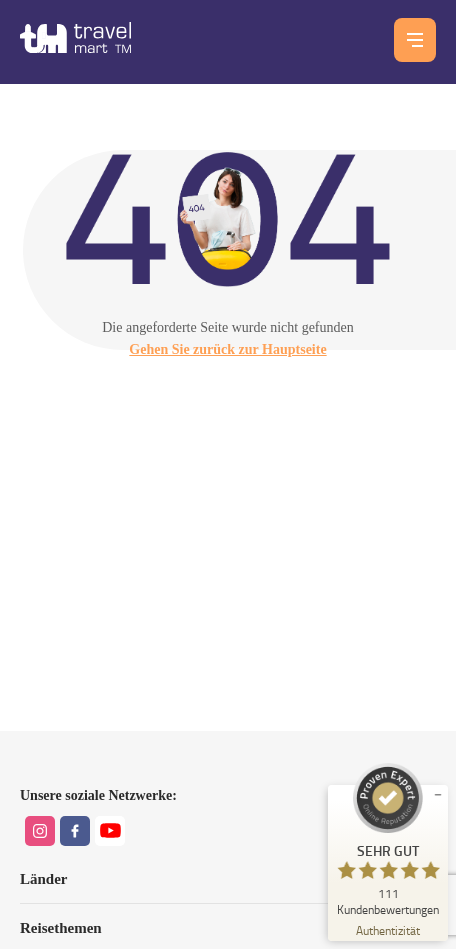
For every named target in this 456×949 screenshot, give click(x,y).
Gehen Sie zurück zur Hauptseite (227, 349)
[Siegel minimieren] (438, 795)
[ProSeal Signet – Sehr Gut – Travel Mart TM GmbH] (388, 839)
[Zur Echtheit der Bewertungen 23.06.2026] (388, 929)
